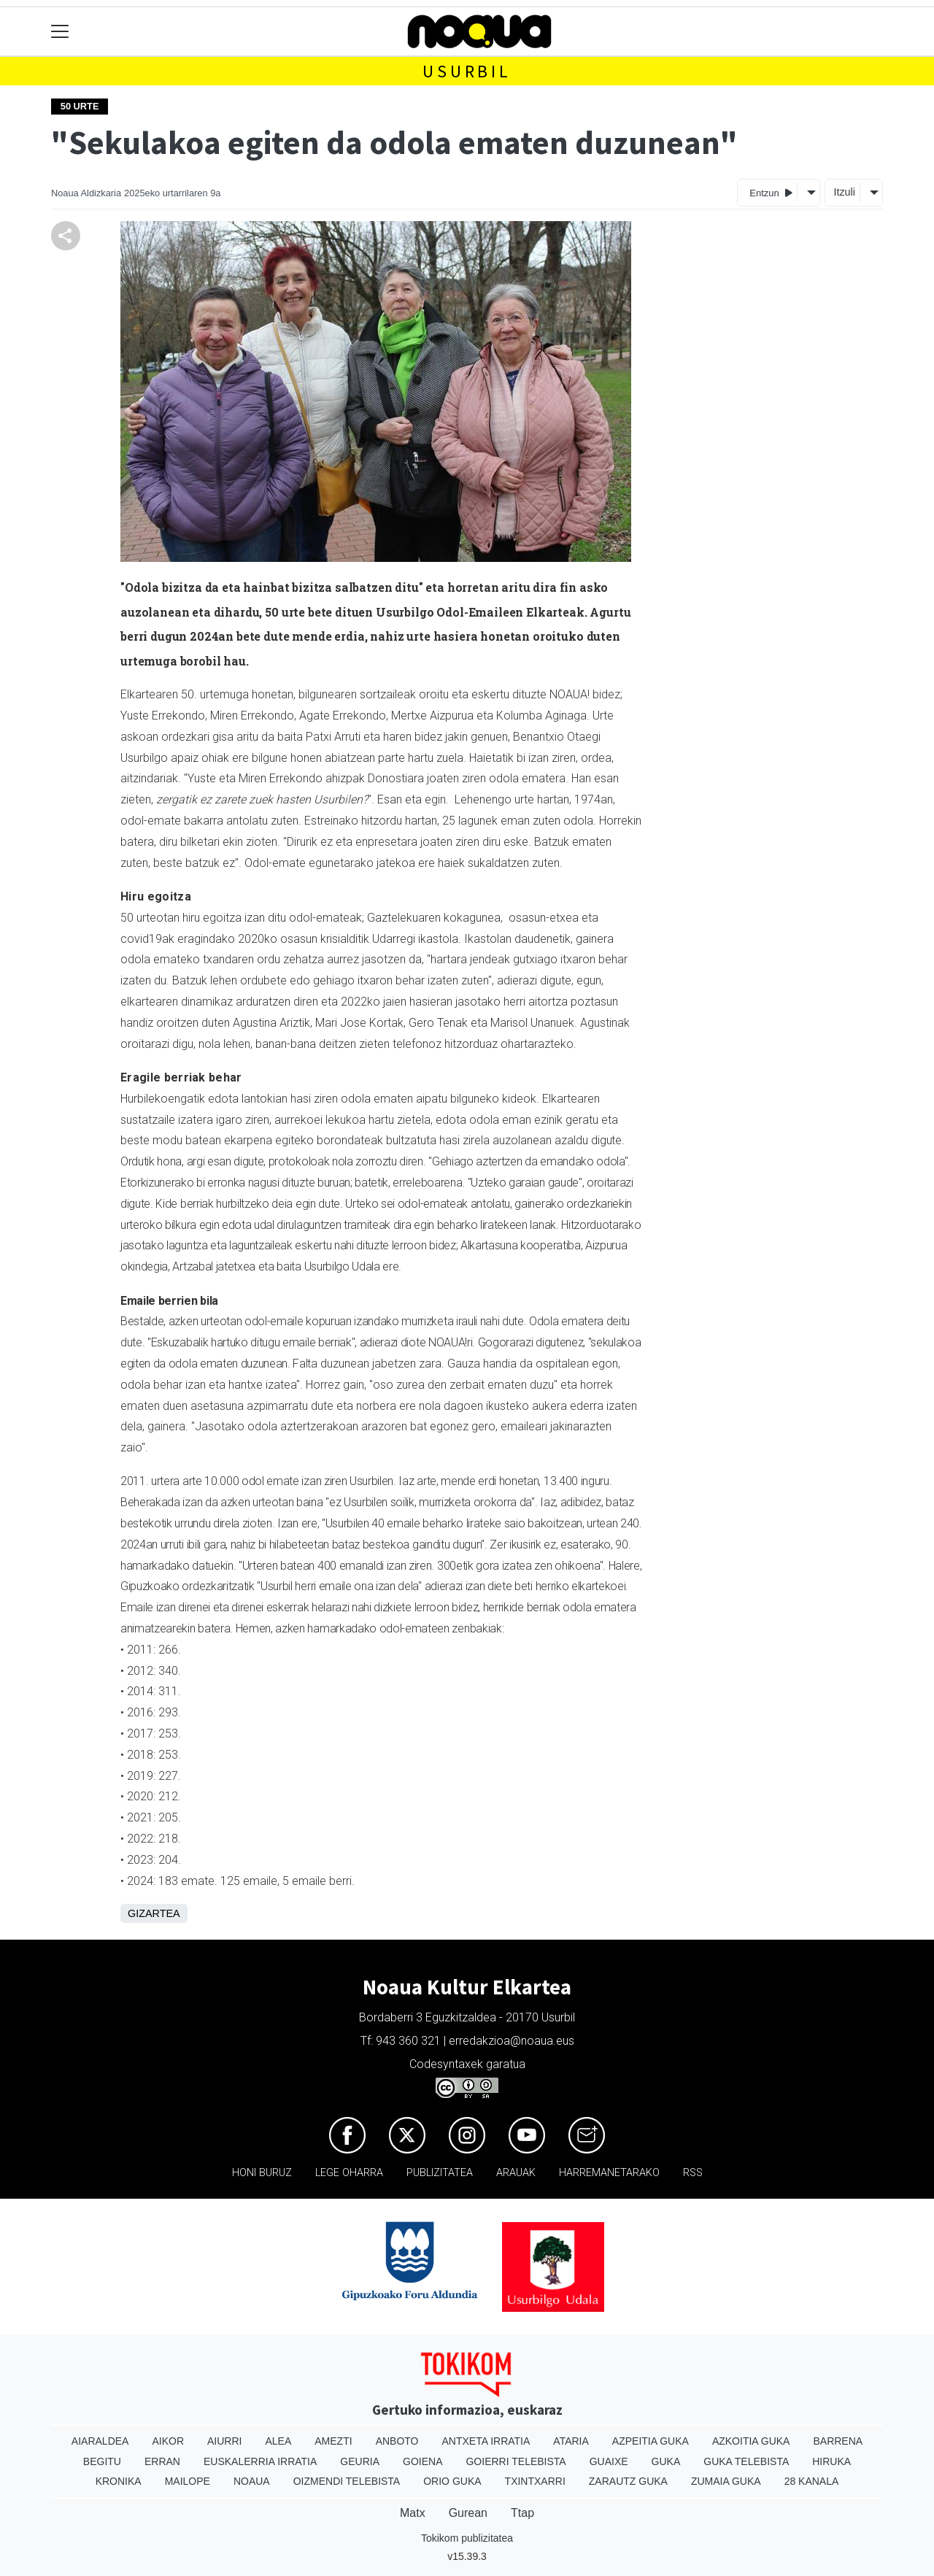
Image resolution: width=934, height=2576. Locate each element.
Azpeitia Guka (650, 2441)
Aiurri (224, 2441)
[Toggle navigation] (60, 32)
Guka (666, 2461)
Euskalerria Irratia (260, 2461)
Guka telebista (746, 2461)
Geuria (359, 2461)
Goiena (422, 2461)
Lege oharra (349, 2173)
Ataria (571, 2441)
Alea (278, 2441)
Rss (693, 2173)
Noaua (252, 2481)
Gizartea (154, 1913)
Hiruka (831, 2461)
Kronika (119, 2481)
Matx (412, 2513)
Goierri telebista (516, 2461)
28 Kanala (811, 2481)
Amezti (333, 2441)
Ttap (522, 2513)
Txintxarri (535, 2481)
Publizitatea (439, 2173)
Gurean (468, 2513)
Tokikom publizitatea (467, 2538)
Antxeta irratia (486, 2441)
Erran (162, 2461)
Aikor (168, 2441)
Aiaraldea (100, 2441)
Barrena (837, 2441)
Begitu (102, 2461)
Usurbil (467, 71)
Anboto (397, 2441)
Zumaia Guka (726, 2481)
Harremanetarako (609, 2173)
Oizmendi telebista (347, 2481)
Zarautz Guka (628, 2481)
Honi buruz (262, 2173)
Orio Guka (452, 2481)
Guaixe (609, 2461)
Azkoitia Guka (751, 2441)
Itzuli (844, 192)
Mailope (187, 2481)
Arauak (516, 2173)
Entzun (770, 192)
